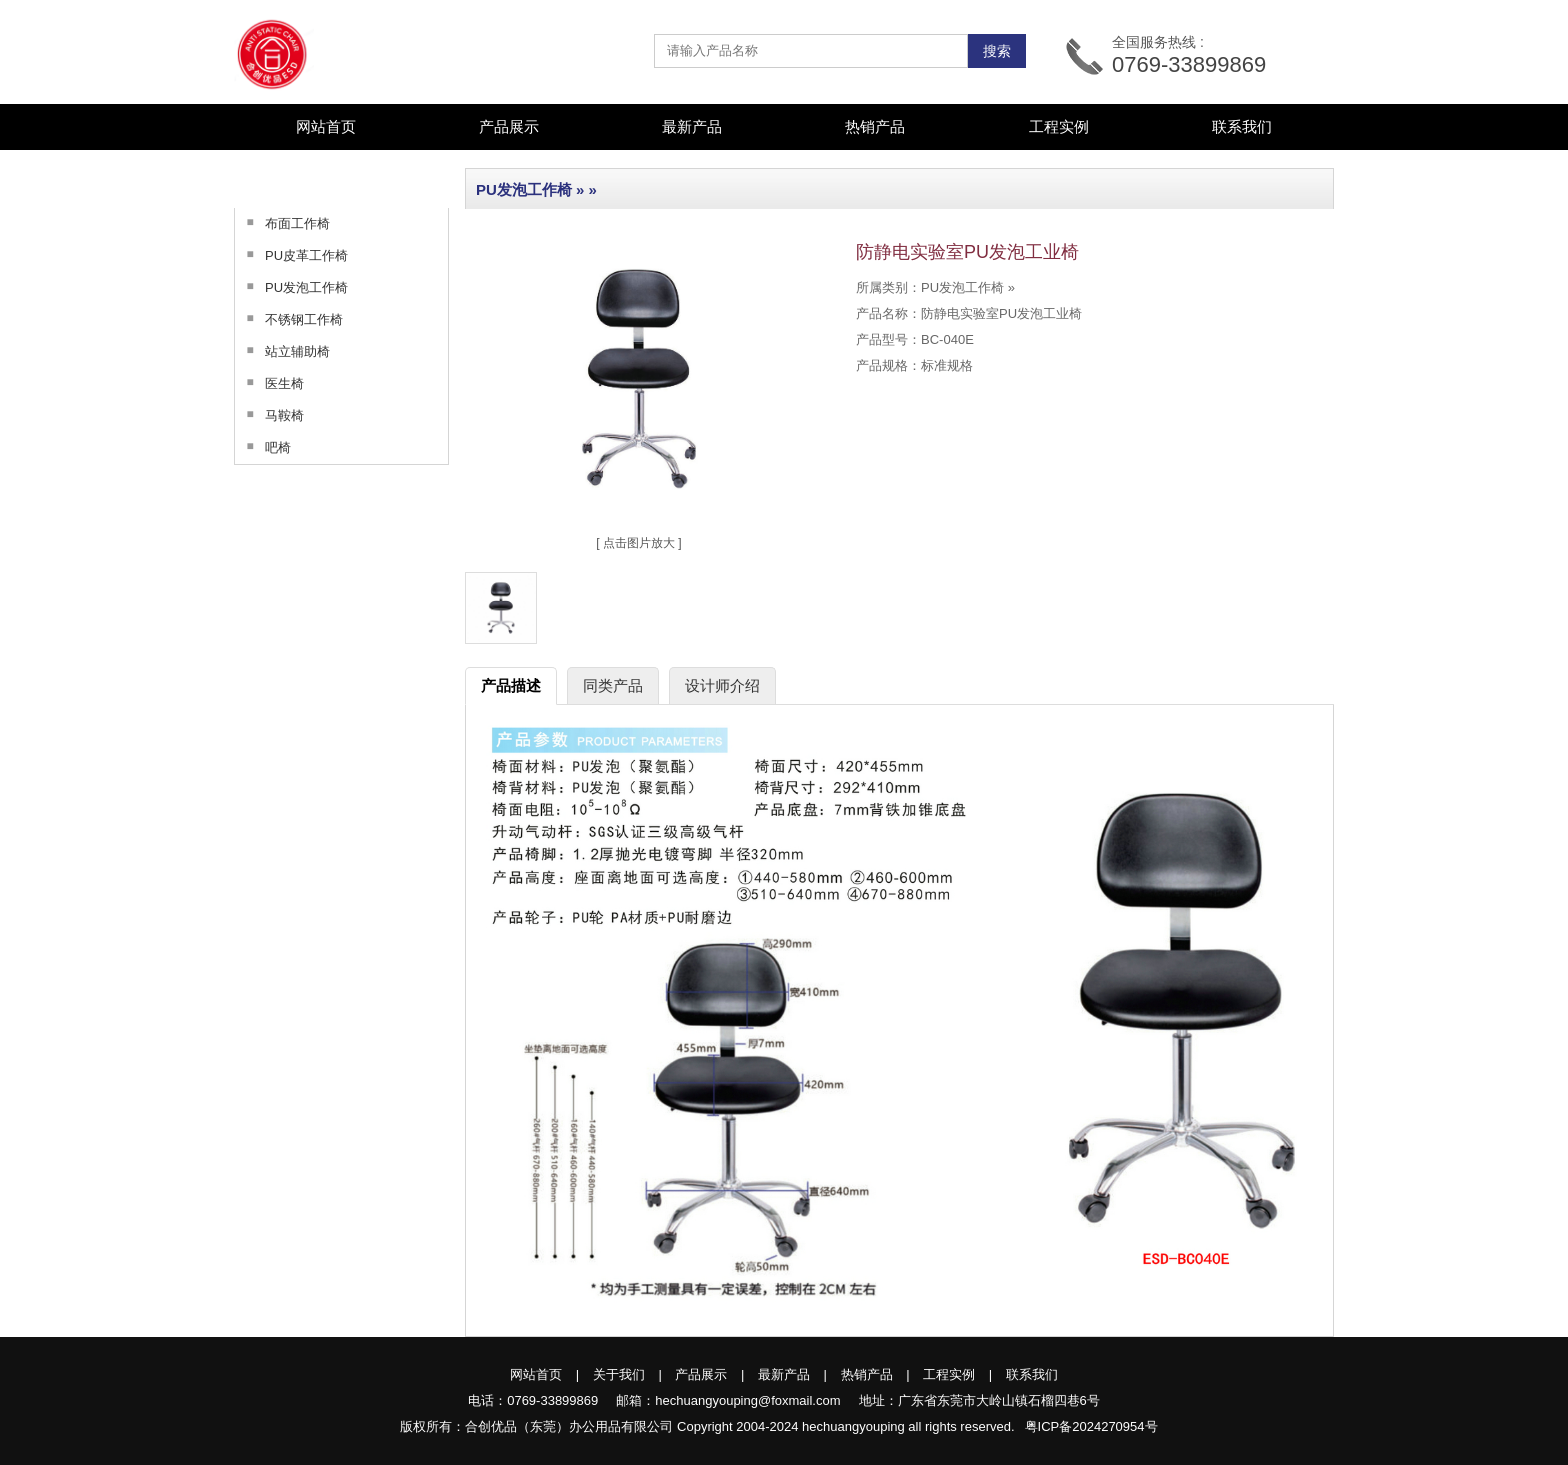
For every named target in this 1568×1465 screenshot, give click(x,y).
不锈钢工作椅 (289, 319)
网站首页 (326, 126)
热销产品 (875, 126)
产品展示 (701, 1374)
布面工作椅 (282, 223)
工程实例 (1059, 126)
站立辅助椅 (282, 351)
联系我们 (1242, 126)
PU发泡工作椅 (291, 287)
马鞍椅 (269, 415)
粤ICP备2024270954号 (1091, 1426)
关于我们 (619, 1374)
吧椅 (263, 447)
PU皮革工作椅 (291, 255)
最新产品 (692, 126)
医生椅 (269, 383)
